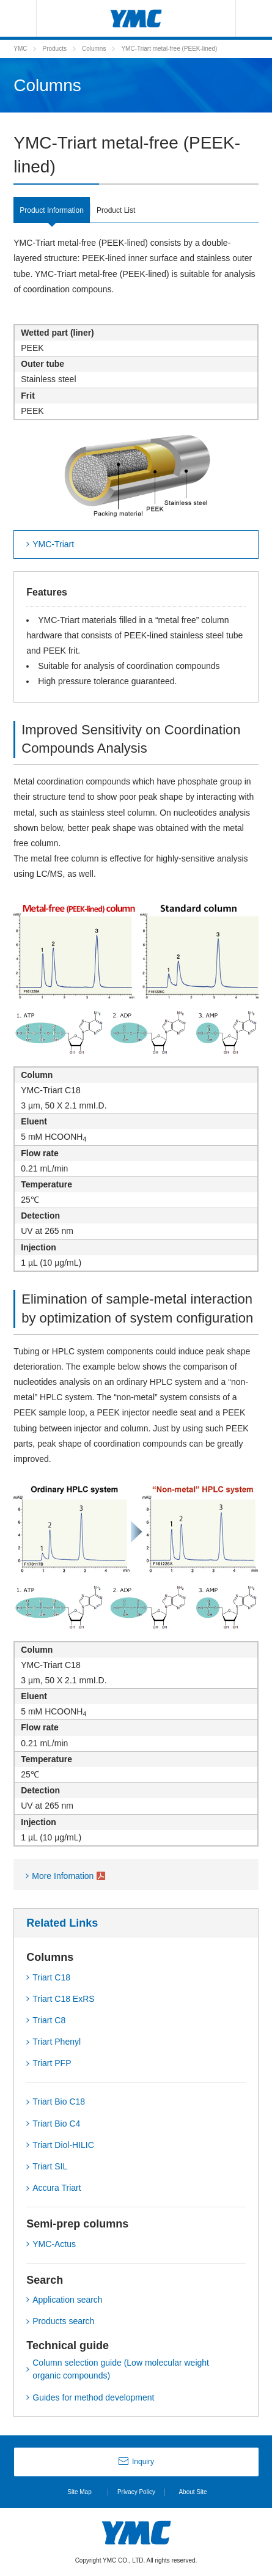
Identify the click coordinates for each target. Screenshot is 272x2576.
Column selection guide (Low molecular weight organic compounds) (120, 2369)
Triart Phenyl (56, 2041)
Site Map (79, 2492)
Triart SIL (49, 2166)
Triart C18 (51, 1977)
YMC (20, 48)
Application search (67, 2300)
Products (54, 48)
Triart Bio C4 (56, 2123)
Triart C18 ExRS (63, 1999)
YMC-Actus (54, 2244)
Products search (63, 2321)
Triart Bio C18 (58, 2101)
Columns (94, 48)
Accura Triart (56, 2188)
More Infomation (63, 1876)
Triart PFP (51, 2063)
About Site (192, 2492)
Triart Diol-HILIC (63, 2145)
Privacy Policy (136, 2492)
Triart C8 (48, 2020)
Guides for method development (93, 2397)
